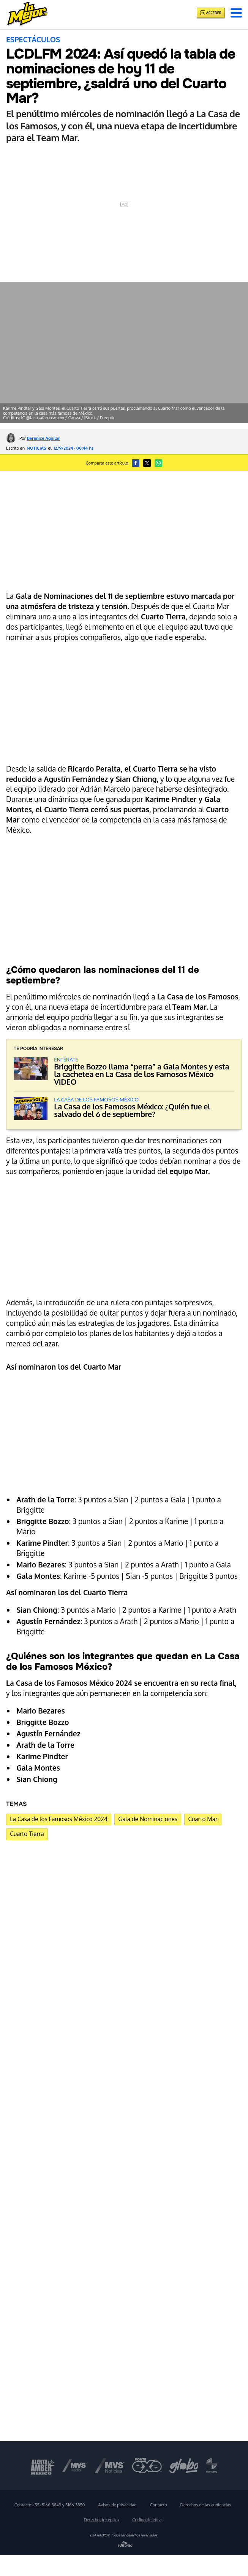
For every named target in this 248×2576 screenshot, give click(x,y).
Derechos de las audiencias (205, 2505)
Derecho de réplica (101, 2519)
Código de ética (146, 2519)
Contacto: (49, 2505)
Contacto (158, 2505)
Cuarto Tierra (27, 1834)
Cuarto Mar (202, 1819)
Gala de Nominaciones (147, 1819)
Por (39, 438)
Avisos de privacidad (117, 2505)
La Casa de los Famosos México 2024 (58, 1819)
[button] (236, 13)
